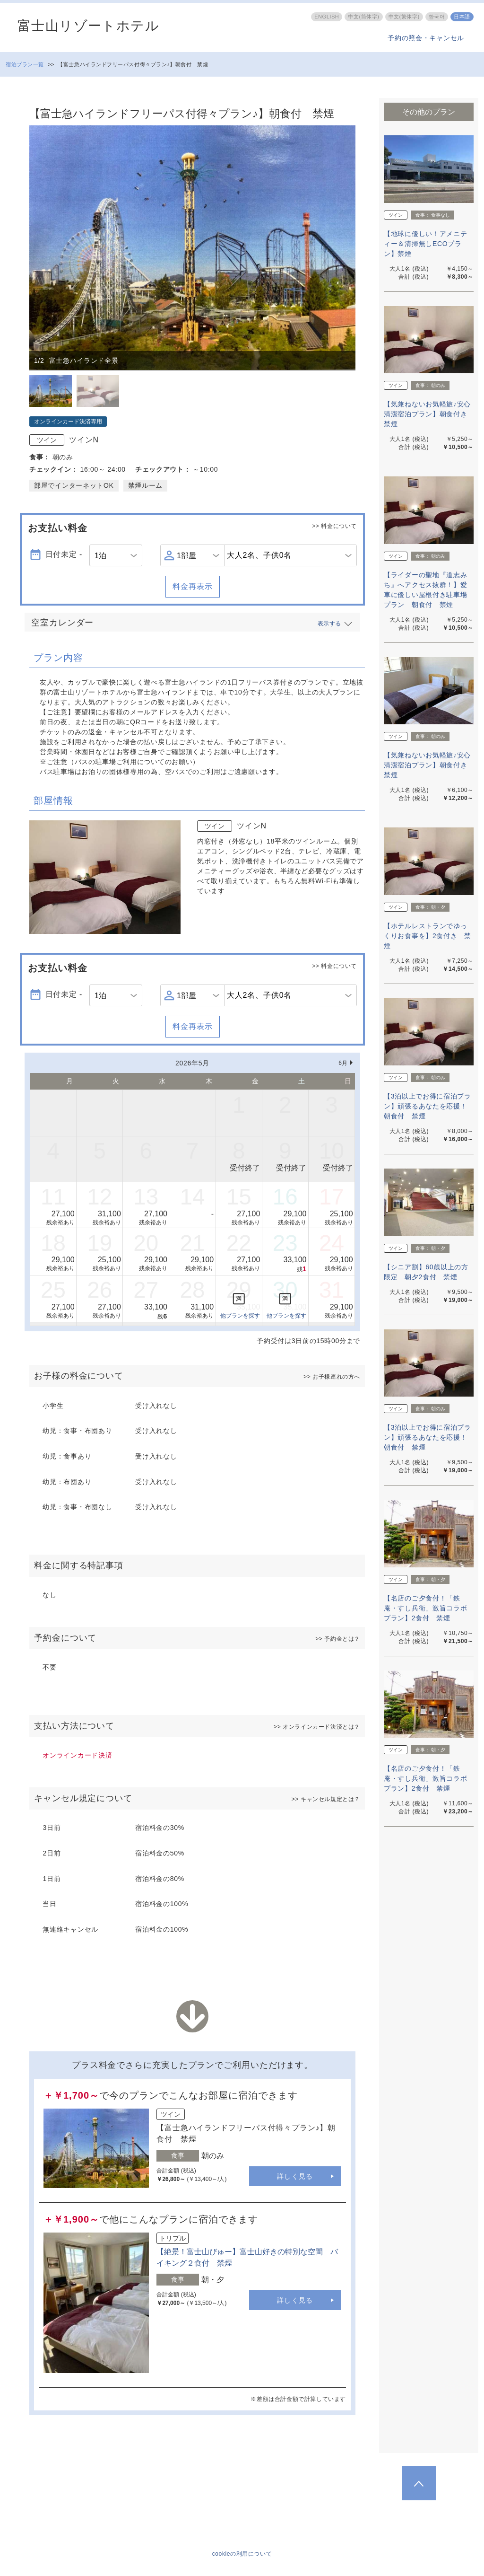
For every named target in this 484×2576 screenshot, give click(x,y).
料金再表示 (193, 586)
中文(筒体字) (363, 16)
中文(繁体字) (404, 16)
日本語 (462, 16)
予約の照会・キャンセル (426, 38)
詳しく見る (295, 2176)
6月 (343, 1063)
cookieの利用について (242, 2553)
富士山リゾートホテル (88, 26)
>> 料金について (334, 526)
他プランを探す (240, 1315)
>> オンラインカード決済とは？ (317, 1726)
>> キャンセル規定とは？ (326, 1799)
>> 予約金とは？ (337, 1638)
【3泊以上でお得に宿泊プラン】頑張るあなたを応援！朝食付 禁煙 (427, 1106)
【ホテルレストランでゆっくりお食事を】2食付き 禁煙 (427, 936)
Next (344, 248)
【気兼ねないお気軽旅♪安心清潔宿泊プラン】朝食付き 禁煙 (429, 414)
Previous (41, 248)
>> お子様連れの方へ (331, 1376)
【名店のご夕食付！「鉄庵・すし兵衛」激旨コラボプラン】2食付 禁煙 (425, 1608)
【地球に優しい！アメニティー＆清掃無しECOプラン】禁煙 (425, 243)
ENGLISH (326, 16)
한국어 (437, 16)
